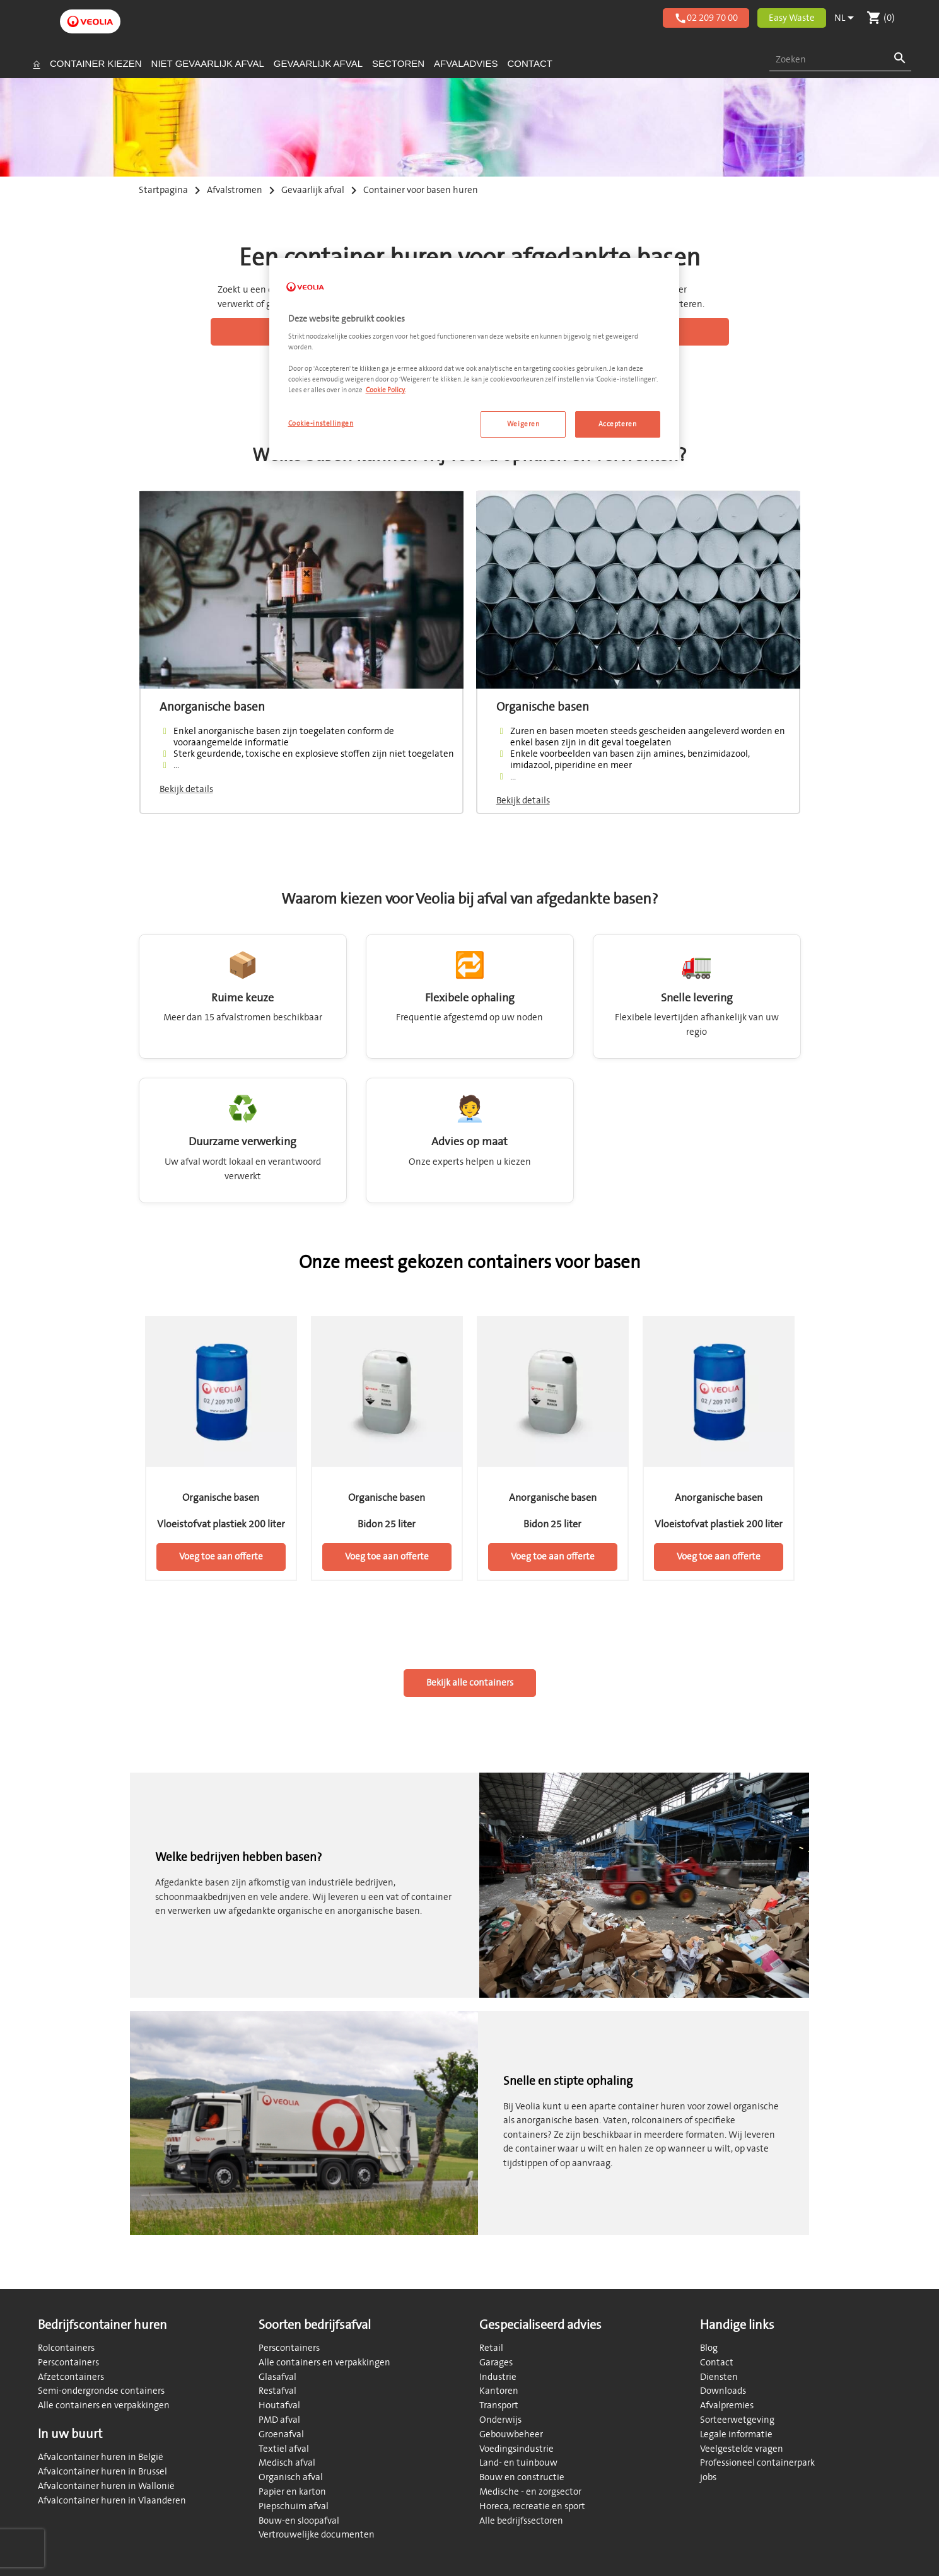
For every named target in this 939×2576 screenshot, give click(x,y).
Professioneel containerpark (757, 2462)
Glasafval (277, 2377)
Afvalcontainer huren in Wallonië (106, 2486)
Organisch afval (291, 2477)
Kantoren (498, 2391)
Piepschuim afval (294, 2506)
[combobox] (840, 60)
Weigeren (523, 424)
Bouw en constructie (521, 2477)
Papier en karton (292, 2491)
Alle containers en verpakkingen (104, 2405)
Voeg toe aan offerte (221, 1556)
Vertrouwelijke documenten (317, 2534)
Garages (496, 2362)
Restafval (277, 2391)
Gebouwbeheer (511, 2434)
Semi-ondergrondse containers (101, 2391)
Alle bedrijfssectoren (521, 2520)
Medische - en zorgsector (530, 2491)
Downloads (723, 2391)
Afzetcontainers (71, 2377)
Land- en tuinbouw (518, 2462)
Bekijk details (186, 789)
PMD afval (279, 2420)
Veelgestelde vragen (741, 2449)
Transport (498, 2405)
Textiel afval (284, 2449)
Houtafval (279, 2405)
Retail (491, 2348)
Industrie (497, 2377)
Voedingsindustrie (516, 2449)
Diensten (719, 2377)
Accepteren (617, 424)
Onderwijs (500, 2420)
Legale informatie (736, 2434)
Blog (709, 2348)
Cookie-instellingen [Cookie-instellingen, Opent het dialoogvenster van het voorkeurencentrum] (321, 423)
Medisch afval (287, 2462)
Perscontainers (68, 2362)
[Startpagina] (36, 64)
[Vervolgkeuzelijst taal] (846, 18)
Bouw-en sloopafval (299, 2520)
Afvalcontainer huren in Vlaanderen (112, 2500)
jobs (708, 2477)
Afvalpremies (727, 2405)
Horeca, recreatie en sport (532, 2506)
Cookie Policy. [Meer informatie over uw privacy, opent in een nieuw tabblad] (385, 390)
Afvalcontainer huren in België (100, 2457)
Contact (716, 2362)
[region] (474, 359)
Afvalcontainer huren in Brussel (102, 2471)
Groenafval (281, 2434)
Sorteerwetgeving (737, 2420)
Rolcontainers (66, 2348)
